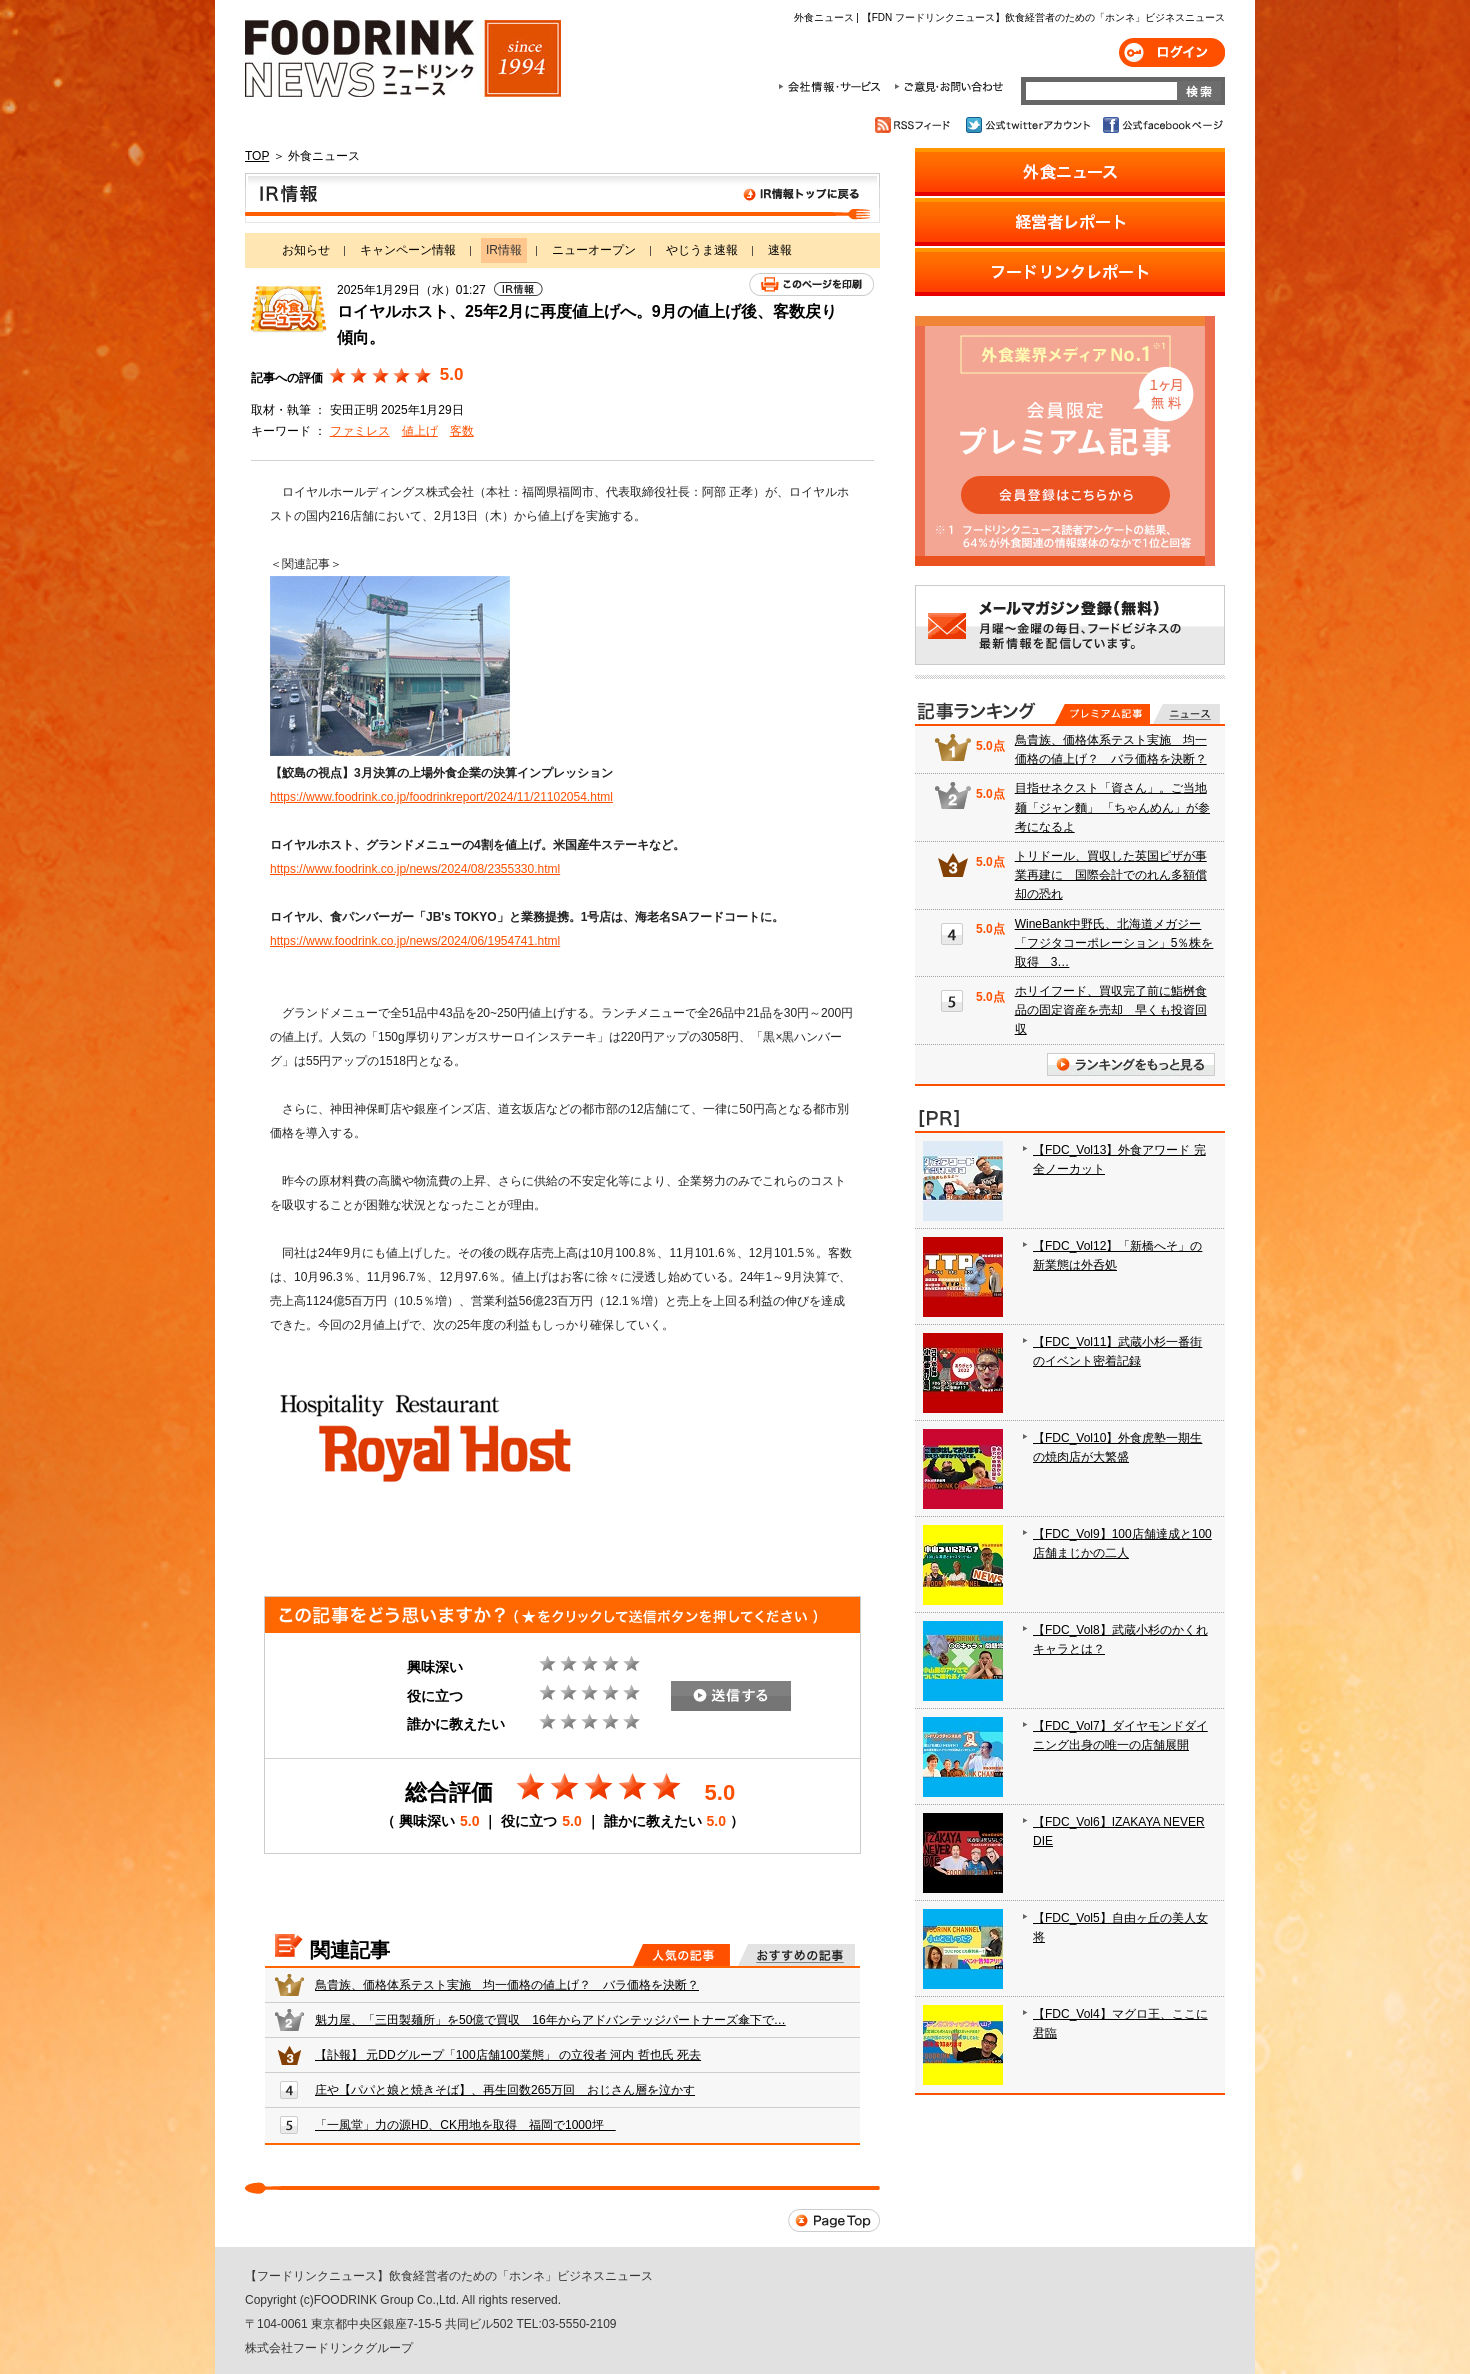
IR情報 (562, 198)
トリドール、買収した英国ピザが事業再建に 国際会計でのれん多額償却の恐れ (1111, 875)
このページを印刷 (811, 284)
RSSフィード (915, 125)
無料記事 (1186, 714)
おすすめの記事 (796, 1955)
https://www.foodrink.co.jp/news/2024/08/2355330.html (415, 869)
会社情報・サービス (833, 87)
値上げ (420, 431)
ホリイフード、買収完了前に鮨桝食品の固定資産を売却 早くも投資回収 (1111, 1010)
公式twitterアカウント (1029, 125)
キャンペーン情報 (408, 250)
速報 (780, 250)
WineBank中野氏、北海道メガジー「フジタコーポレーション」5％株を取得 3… (1114, 943)
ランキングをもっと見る (1131, 1064)
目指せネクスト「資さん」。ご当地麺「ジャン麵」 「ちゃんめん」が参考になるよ (1112, 807)
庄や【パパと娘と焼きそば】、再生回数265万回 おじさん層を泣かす (505, 2090)
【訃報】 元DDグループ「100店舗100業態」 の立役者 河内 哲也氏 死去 (508, 2055)
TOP (257, 156)
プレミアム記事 (1102, 714)
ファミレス (360, 431)
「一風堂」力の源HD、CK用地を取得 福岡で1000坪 (465, 2125)
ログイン (1172, 52)
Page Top (834, 2220)
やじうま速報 (702, 250)
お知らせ (306, 250)
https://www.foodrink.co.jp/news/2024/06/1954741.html (415, 941)
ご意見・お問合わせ (948, 87)
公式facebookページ (1161, 125)
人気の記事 (681, 1955)
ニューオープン (594, 250)
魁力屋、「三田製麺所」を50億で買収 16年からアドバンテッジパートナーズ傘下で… (550, 2020)
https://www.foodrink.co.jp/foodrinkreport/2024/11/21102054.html (441, 797)
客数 (462, 431)
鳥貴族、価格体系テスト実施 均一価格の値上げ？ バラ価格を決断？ (507, 1985)
